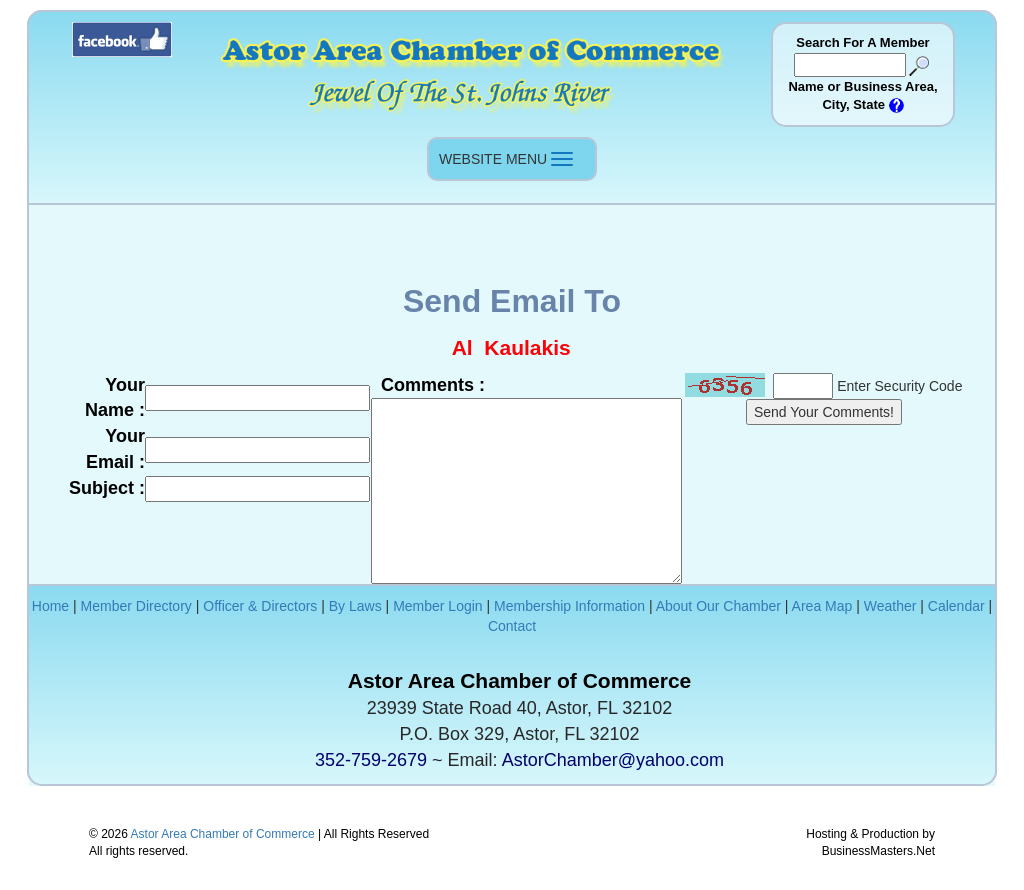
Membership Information (569, 606)
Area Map (822, 606)
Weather (890, 606)
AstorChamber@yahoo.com (613, 760)
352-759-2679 (371, 760)
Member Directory (136, 606)
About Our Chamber (718, 606)
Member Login (438, 606)
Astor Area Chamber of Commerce (223, 834)
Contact (512, 626)
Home (50, 606)
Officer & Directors (260, 606)
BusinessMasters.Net (878, 851)
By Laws (355, 606)
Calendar (956, 606)
